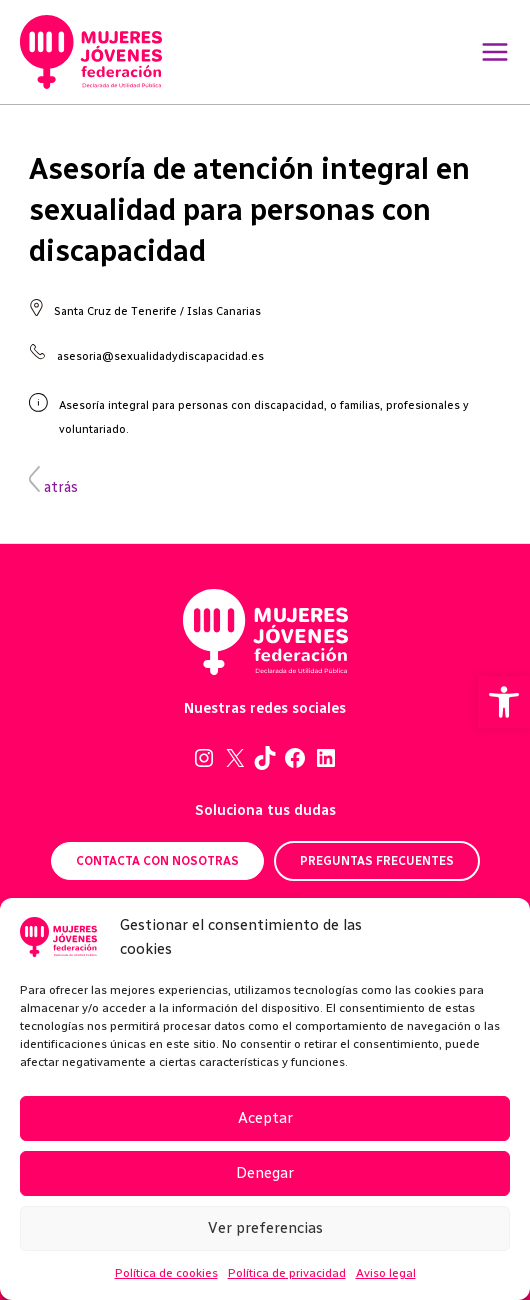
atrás (53, 487)
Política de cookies (166, 1273)
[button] (504, 702)
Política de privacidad (287, 1273)
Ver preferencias (265, 1228)
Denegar (265, 1173)
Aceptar (265, 1118)
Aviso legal (386, 1273)
